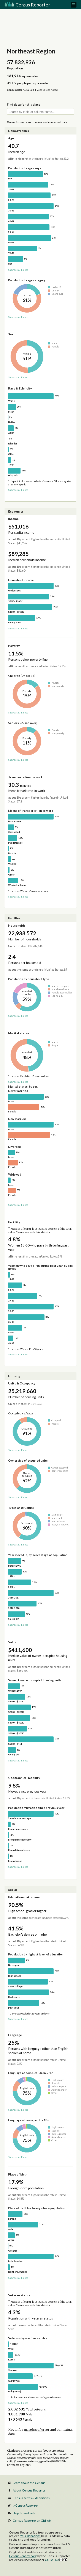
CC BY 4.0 (56, 2560)
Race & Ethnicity (20, 388)
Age (11, 138)
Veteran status (19, 2295)
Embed (24, 270)
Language (15, 2035)
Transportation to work (25, 777)
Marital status (18, 1033)
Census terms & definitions (31, 2498)
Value (12, 1642)
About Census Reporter (29, 2490)
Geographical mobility (24, 1778)
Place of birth (17, 2174)
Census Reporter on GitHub (32, 2520)
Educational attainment (25, 1897)
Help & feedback (24, 2513)
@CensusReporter (25, 2505)
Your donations (30, 2536)
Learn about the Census (29, 2483)
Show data (13, 270)
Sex (10, 334)
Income (13, 519)
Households (16, 925)
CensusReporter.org (23, 2556)
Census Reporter (27, 4)
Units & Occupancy (21, 1383)
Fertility (14, 1222)
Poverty (14, 646)
